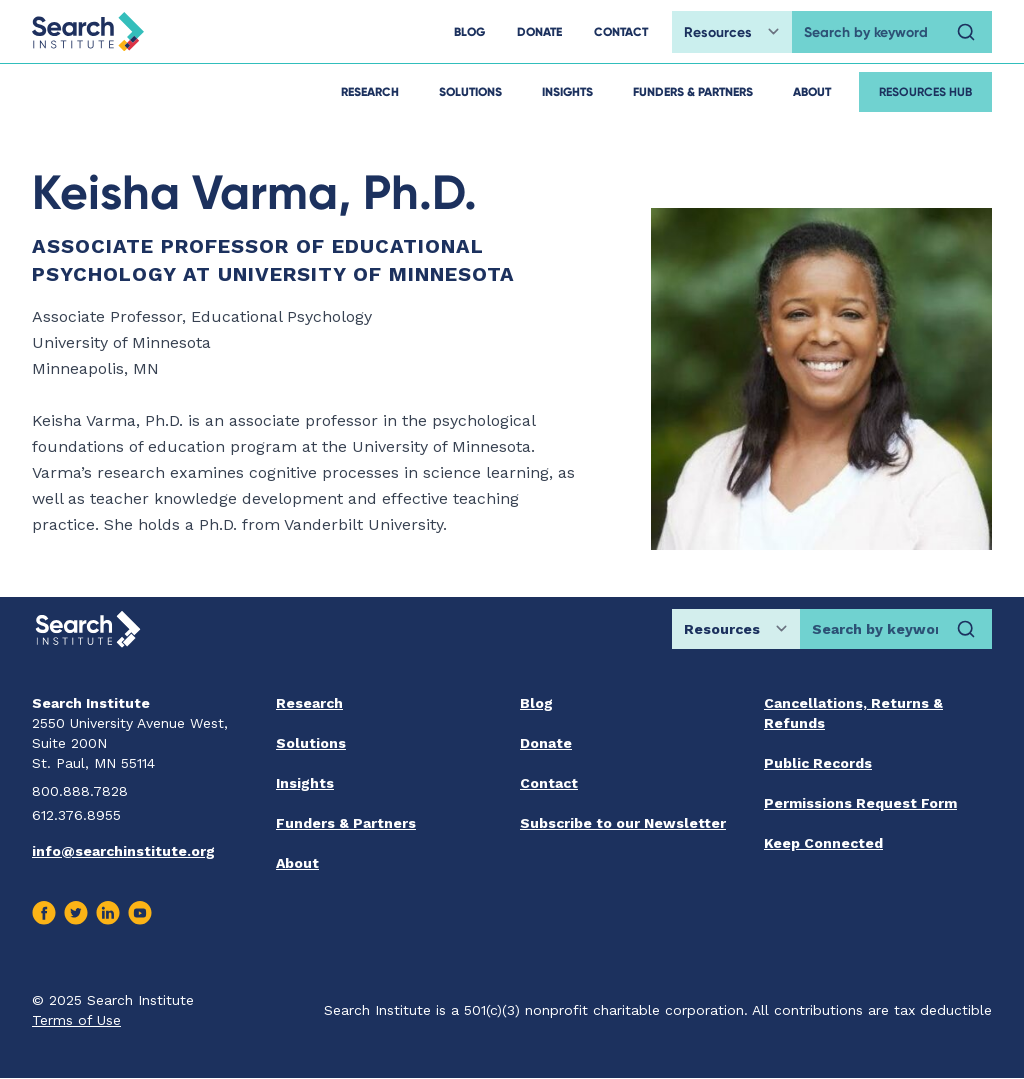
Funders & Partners (693, 91)
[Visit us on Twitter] (76, 913)
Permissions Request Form (860, 803)
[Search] (966, 32)
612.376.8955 (76, 815)
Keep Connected (823, 843)
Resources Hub (925, 91)
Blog (536, 703)
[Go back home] (88, 31)
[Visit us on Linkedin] (108, 913)
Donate (546, 743)
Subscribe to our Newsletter (623, 823)
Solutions (470, 91)
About (812, 91)
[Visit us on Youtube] (140, 913)
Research (370, 91)
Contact (549, 783)
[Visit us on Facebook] (44, 913)
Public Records (818, 763)
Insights (567, 91)
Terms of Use (76, 1020)
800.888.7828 (80, 791)
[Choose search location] (732, 32)
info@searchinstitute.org (123, 851)
